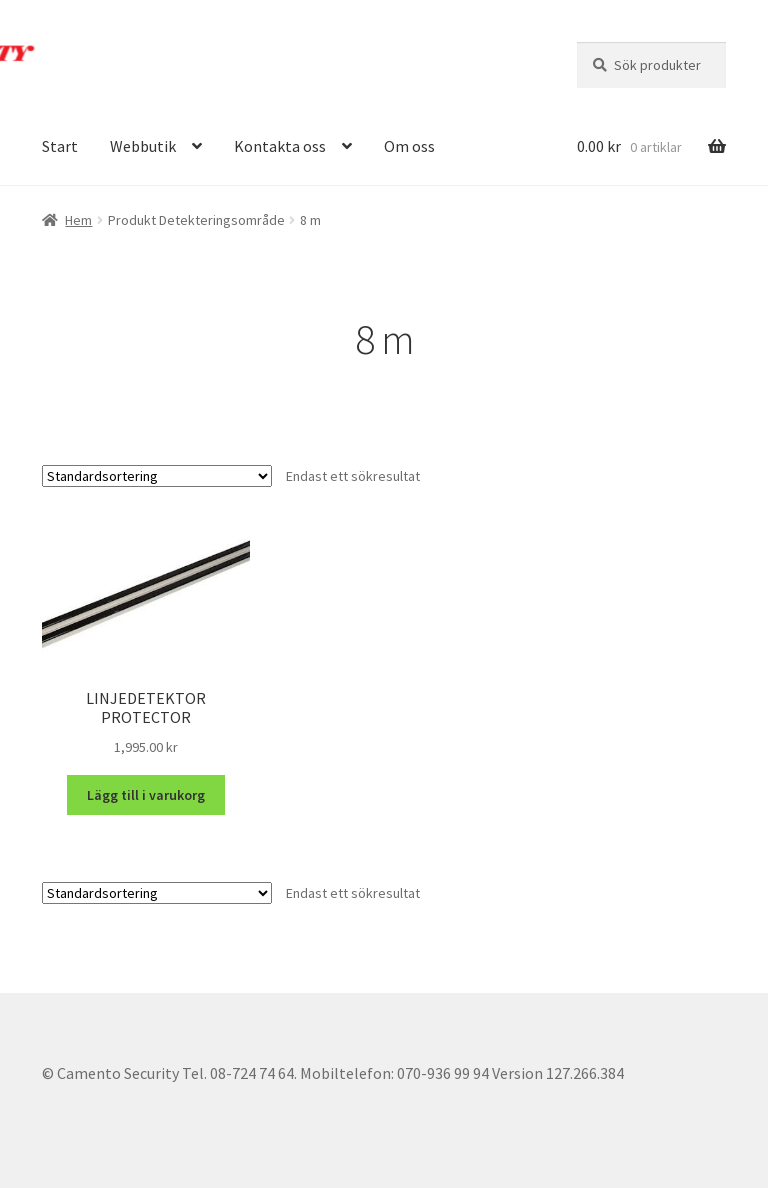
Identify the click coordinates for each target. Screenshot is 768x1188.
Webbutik (143, 146)
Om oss (409, 146)
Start (60, 146)
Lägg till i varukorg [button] (146, 795)
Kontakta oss (280, 146)
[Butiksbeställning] (157, 476)
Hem (78, 220)
